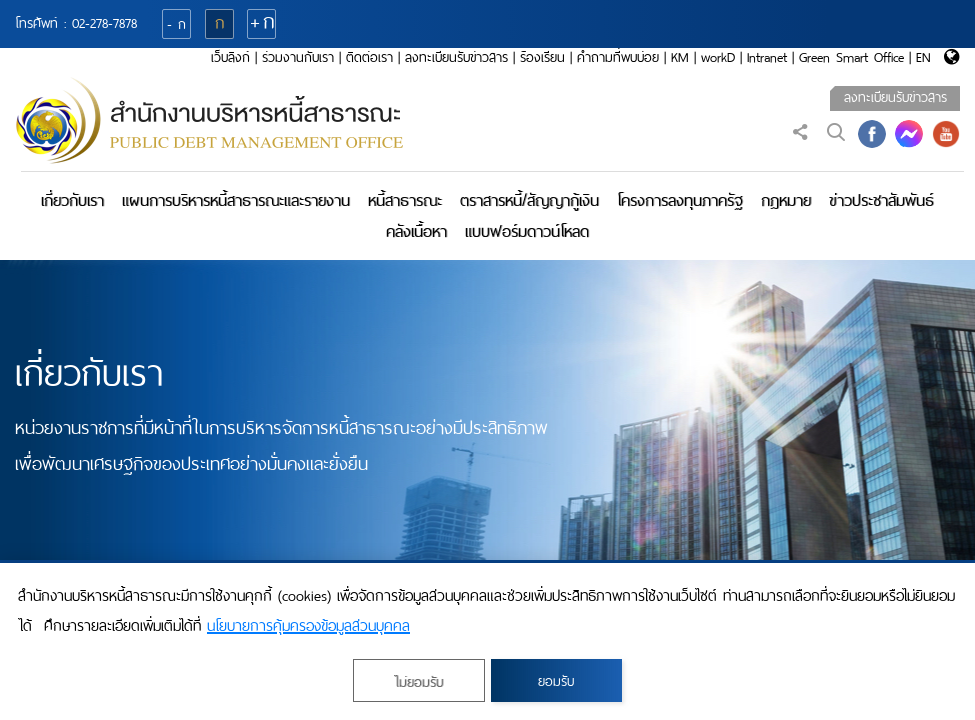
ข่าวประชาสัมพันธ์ (881, 200)
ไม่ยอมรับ (418, 682)
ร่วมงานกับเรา (298, 57)
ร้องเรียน (542, 57)
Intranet (767, 57)
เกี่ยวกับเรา (72, 200)
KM (680, 57)
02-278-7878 (104, 23)
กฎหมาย (786, 200)
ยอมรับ (556, 681)
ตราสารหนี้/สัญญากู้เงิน (529, 200)
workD (718, 57)
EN (923, 57)
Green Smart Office (851, 57)
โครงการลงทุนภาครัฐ (680, 200)
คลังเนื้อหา (416, 231)
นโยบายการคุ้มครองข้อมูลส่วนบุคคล (308, 626)
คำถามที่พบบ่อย (618, 57)
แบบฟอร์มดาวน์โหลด (527, 231)
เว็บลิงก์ (230, 57)
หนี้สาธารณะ (405, 200)
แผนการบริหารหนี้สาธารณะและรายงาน (236, 200)
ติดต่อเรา (369, 57)
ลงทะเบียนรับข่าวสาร (456, 57)
